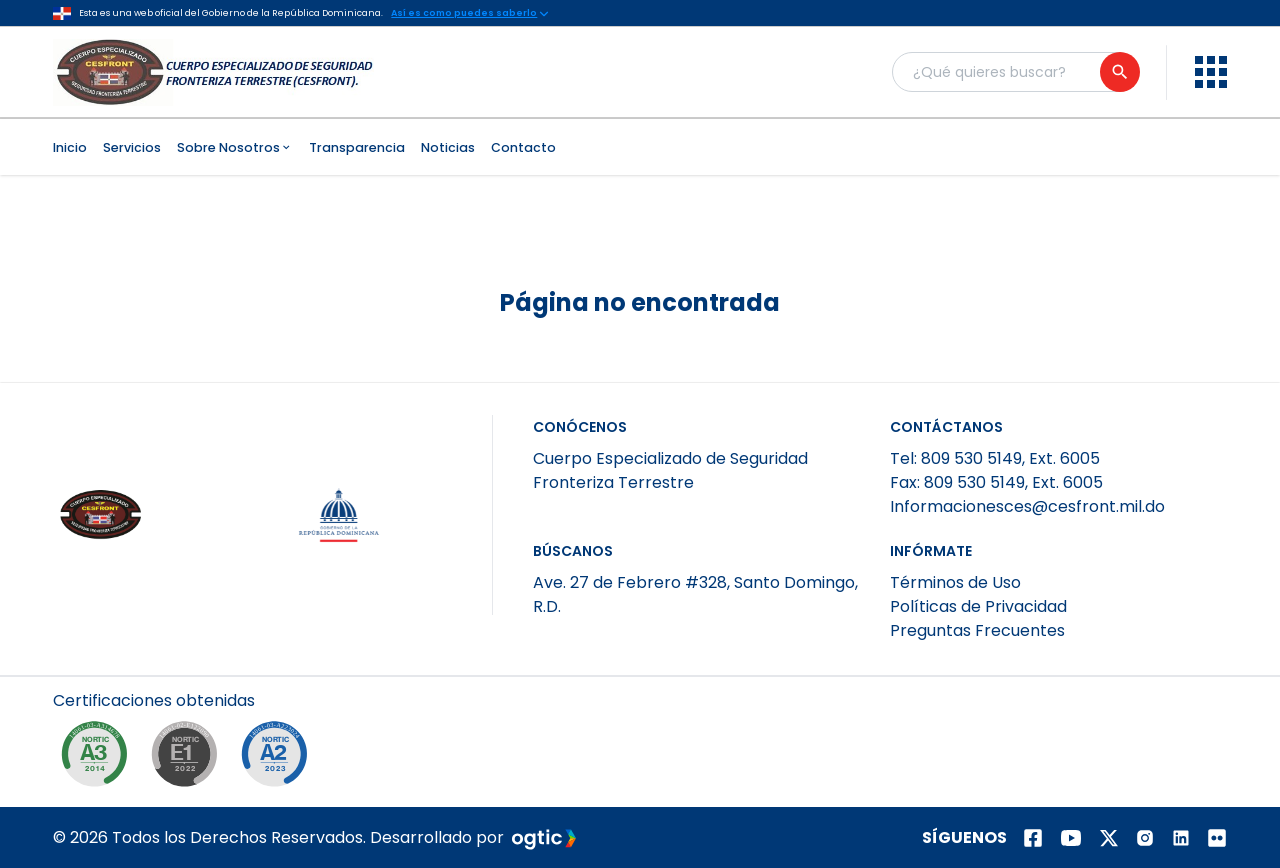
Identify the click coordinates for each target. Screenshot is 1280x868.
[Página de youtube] (1071, 838)
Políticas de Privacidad (978, 606)
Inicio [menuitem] (70, 147)
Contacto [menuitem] (523, 147)
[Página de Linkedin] (1181, 838)
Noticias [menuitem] (448, 147)
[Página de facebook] (1033, 838)
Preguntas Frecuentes (977, 630)
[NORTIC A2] (279, 759)
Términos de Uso (955, 582)
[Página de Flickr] (1217, 838)
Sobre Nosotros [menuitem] (235, 147)
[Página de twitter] (1109, 838)
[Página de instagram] (1145, 838)
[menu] (1211, 72)
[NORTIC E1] (189, 759)
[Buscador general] (1015, 72)
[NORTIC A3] (99, 759)
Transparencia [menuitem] (357, 147)
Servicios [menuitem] (132, 147)
